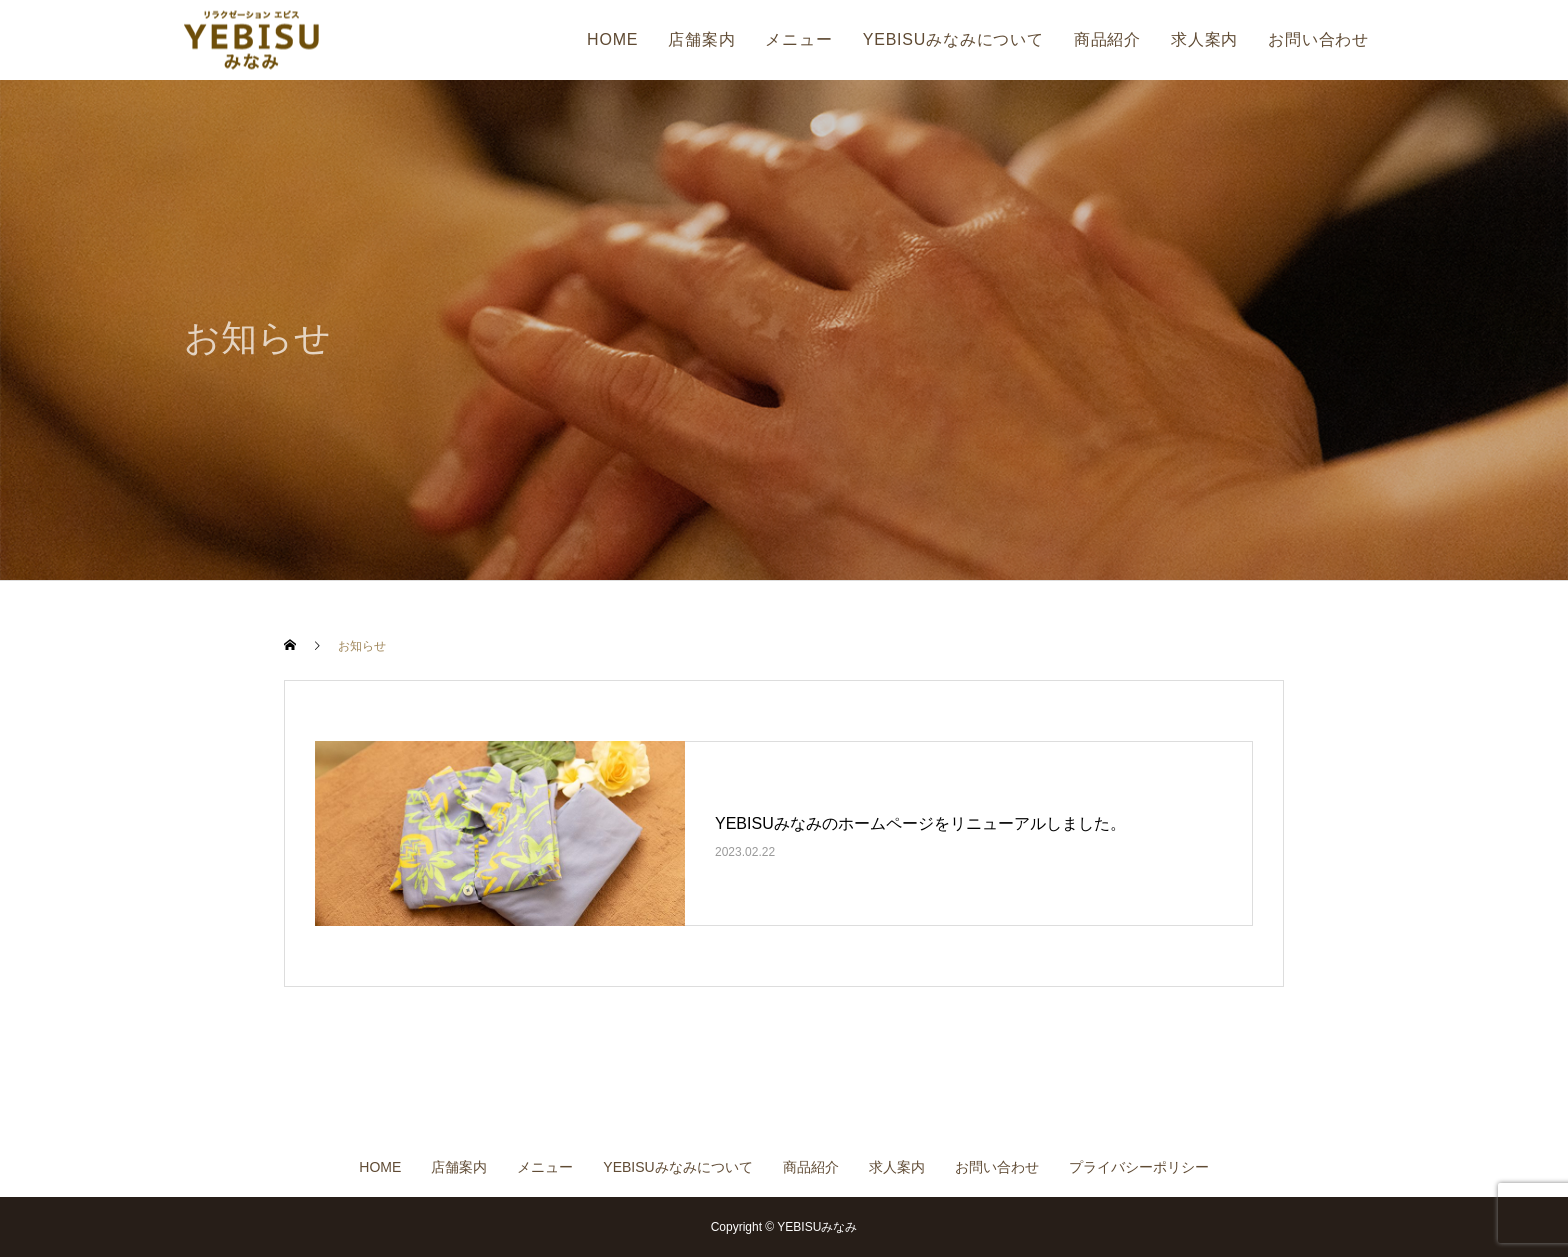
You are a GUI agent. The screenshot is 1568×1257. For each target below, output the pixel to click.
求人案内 (1204, 39)
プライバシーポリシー (1139, 1167)
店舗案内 (701, 39)
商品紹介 (1107, 39)
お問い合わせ (1318, 39)
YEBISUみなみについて (953, 39)
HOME (612, 39)
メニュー (798, 39)
